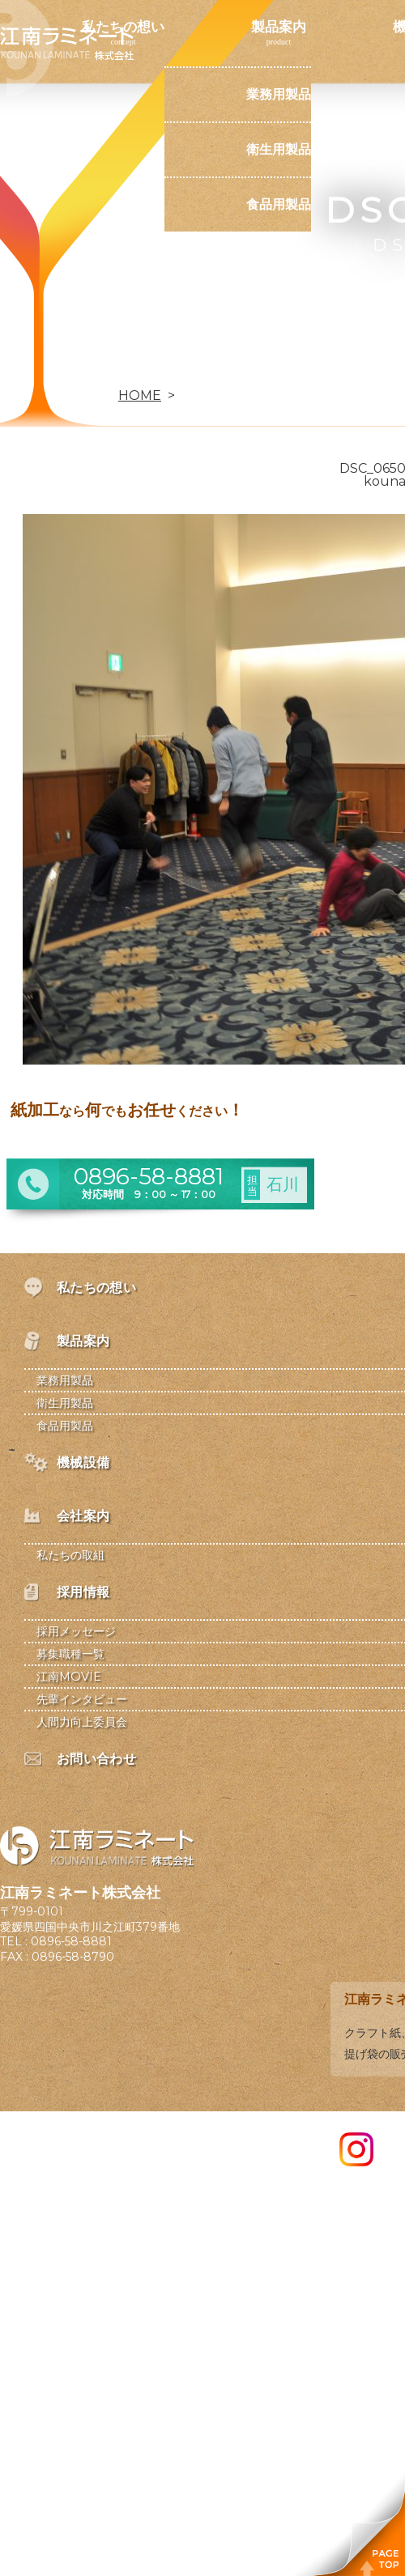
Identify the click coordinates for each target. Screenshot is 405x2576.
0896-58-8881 (71, 1941)
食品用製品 (278, 204)
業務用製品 (278, 94)
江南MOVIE (68, 1676)
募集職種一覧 (70, 1654)
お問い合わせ (123, 368)
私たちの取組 (70, 1555)
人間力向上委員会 (81, 1722)
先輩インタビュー (81, 1699)
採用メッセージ (76, 1631)
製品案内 (278, 27)
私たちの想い (123, 27)
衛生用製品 (278, 149)
